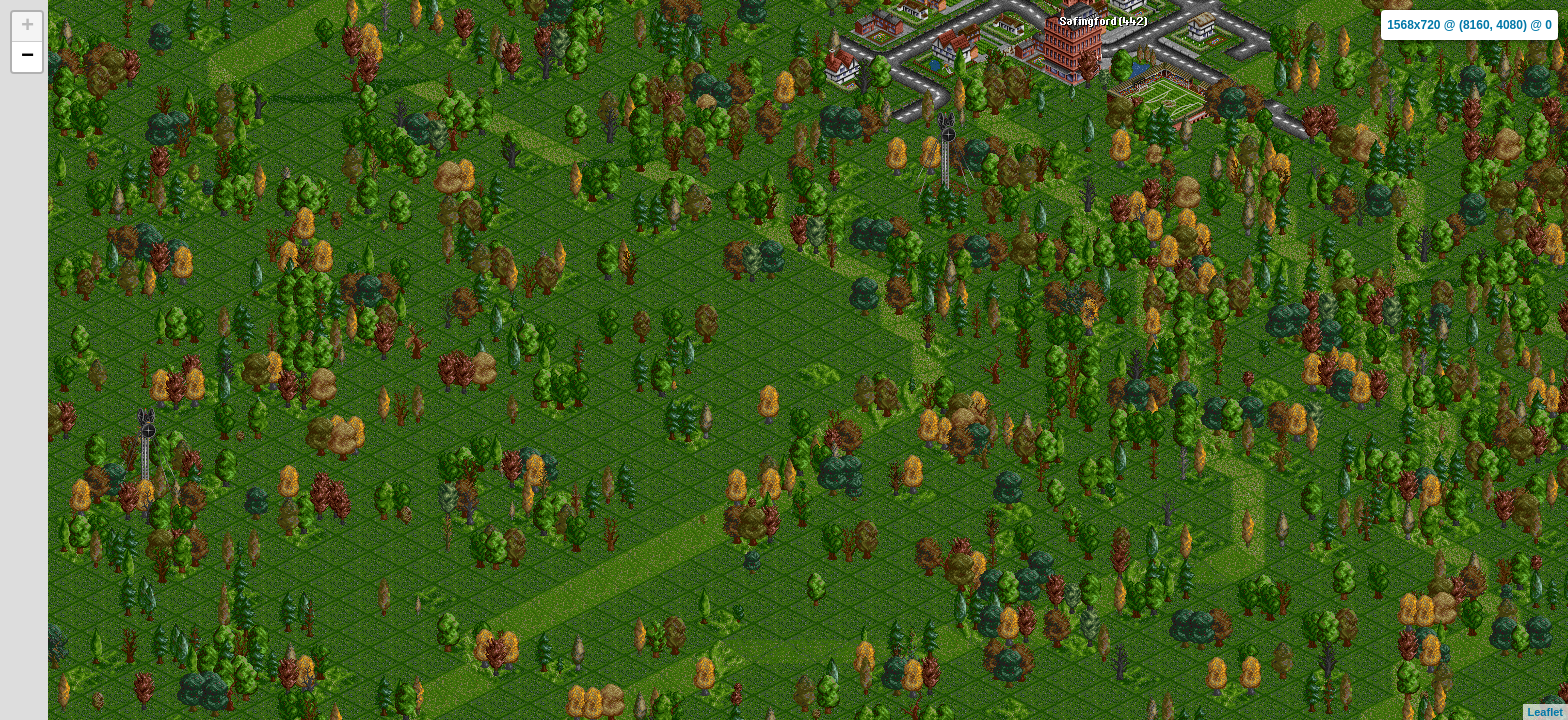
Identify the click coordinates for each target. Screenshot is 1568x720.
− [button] (27, 57)
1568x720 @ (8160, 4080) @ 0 (1469, 25)
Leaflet (1545, 712)
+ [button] (27, 27)
